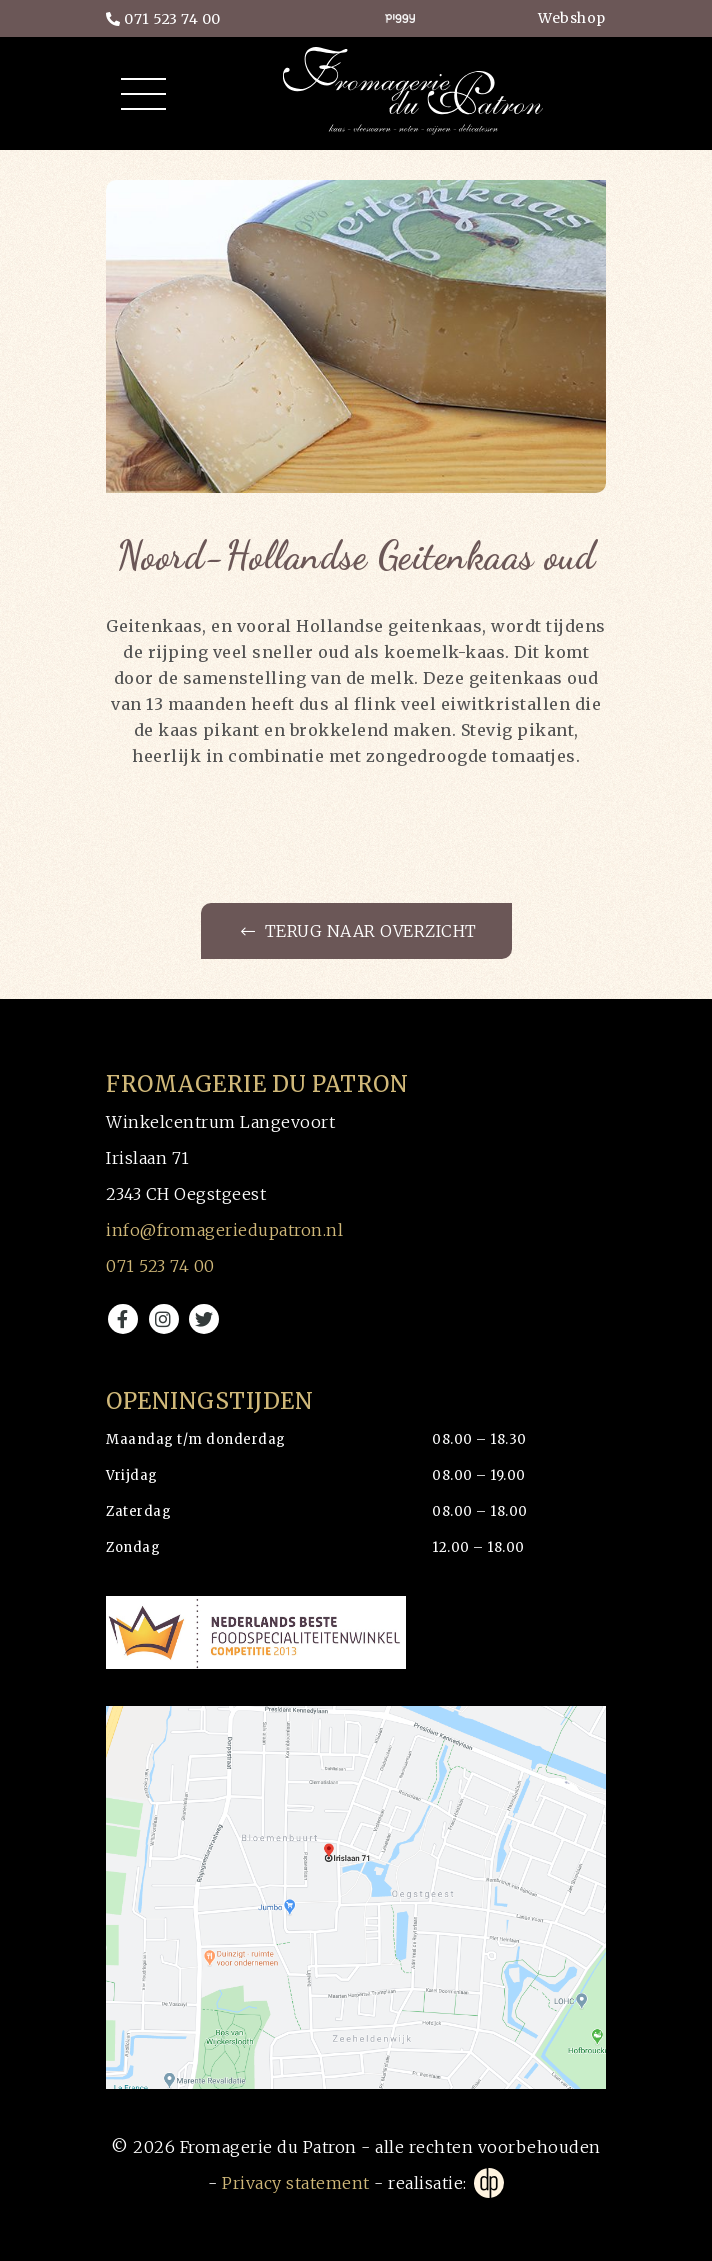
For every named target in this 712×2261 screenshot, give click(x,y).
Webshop (572, 18)
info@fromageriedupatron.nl (224, 1230)
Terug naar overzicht (359, 931)
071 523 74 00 (163, 19)
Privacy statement (296, 2183)
